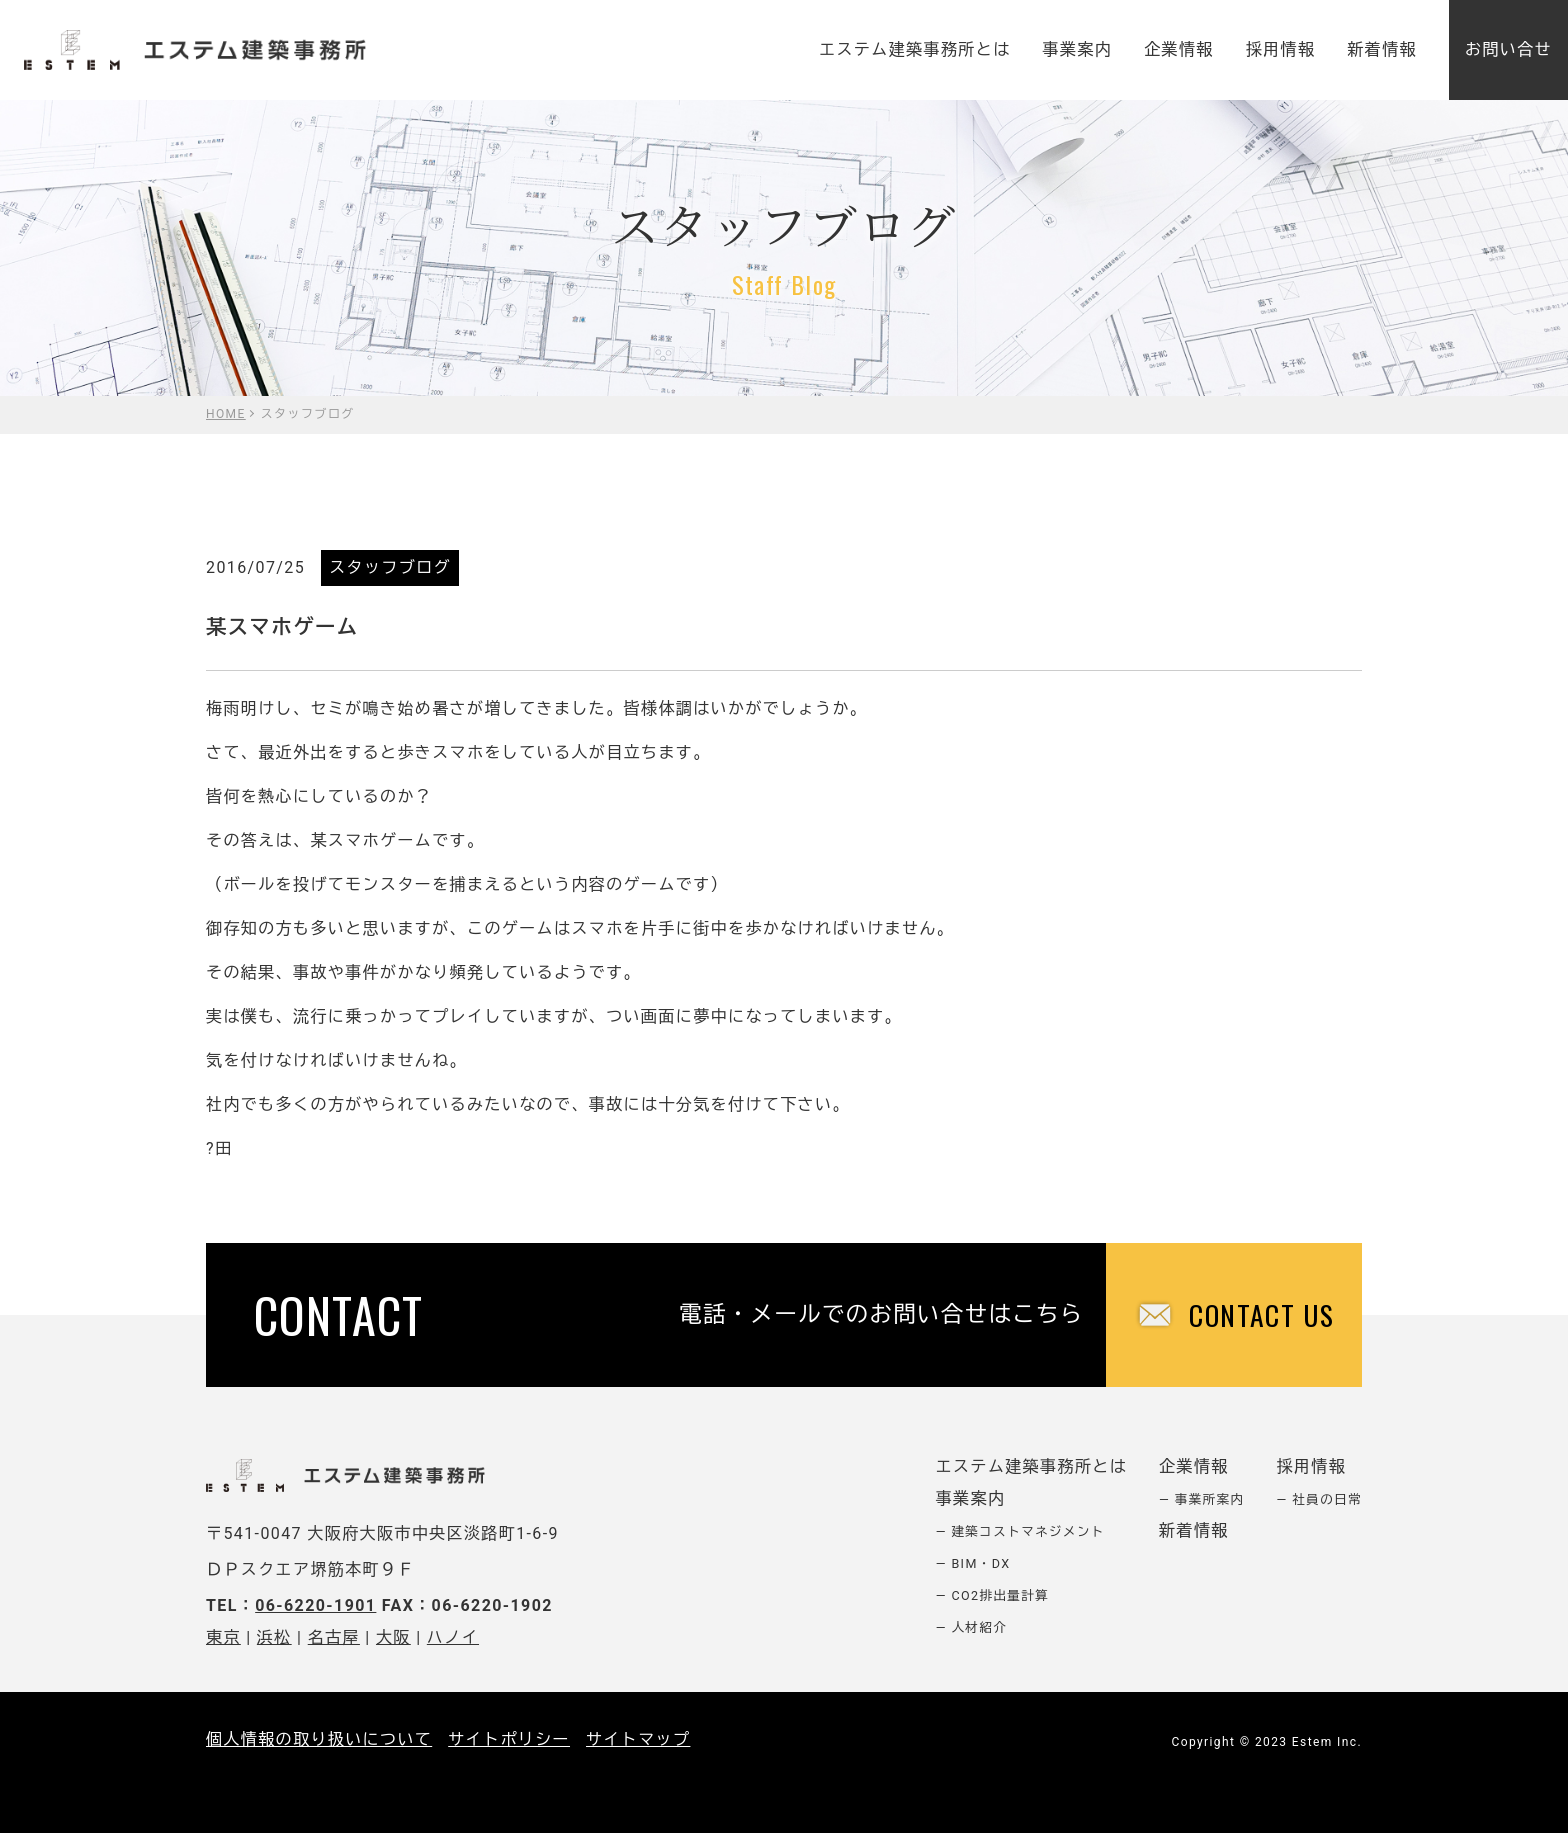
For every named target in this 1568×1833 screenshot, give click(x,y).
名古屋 (334, 1637)
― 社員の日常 (1319, 1499)
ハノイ (453, 1637)
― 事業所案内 (1201, 1499)
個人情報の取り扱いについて (319, 1739)
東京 (223, 1637)
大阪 (393, 1637)
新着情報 (1382, 49)
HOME (226, 414)
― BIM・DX (973, 1563)
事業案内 (1078, 49)
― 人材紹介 (972, 1627)
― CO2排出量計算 (993, 1595)
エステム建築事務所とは (914, 49)
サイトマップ (638, 1739)
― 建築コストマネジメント (1020, 1531)
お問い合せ (1508, 49)
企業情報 (1179, 49)
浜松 (274, 1637)
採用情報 (1281, 49)
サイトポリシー (509, 1739)
